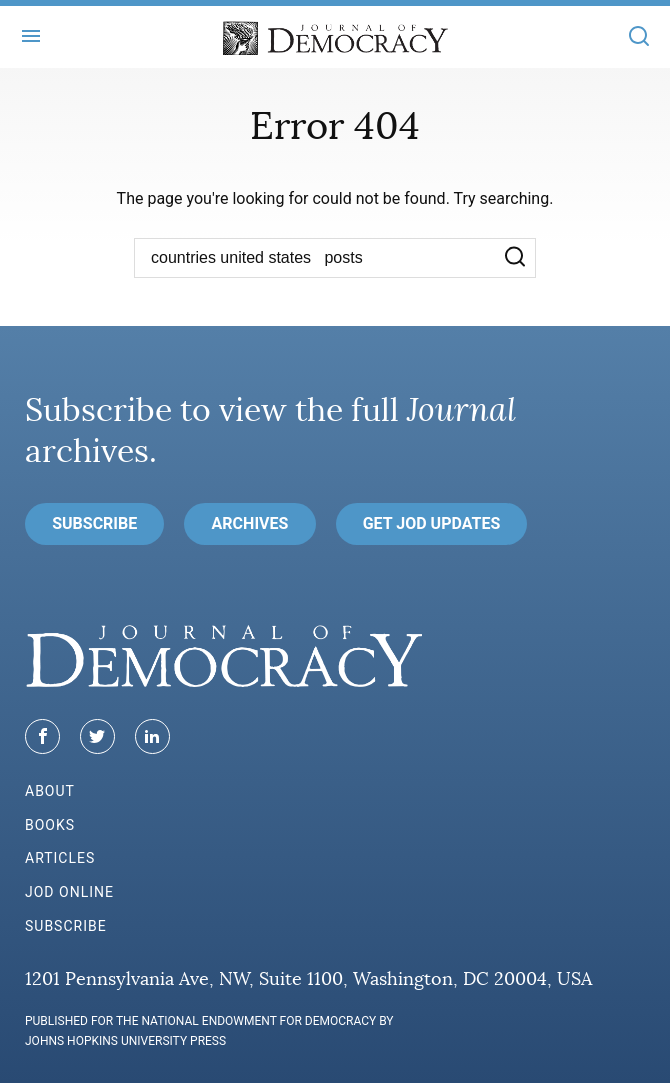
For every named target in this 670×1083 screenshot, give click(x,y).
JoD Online (69, 892)
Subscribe (94, 523)
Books (50, 825)
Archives (250, 523)
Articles (60, 858)
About (50, 791)
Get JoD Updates (432, 523)
